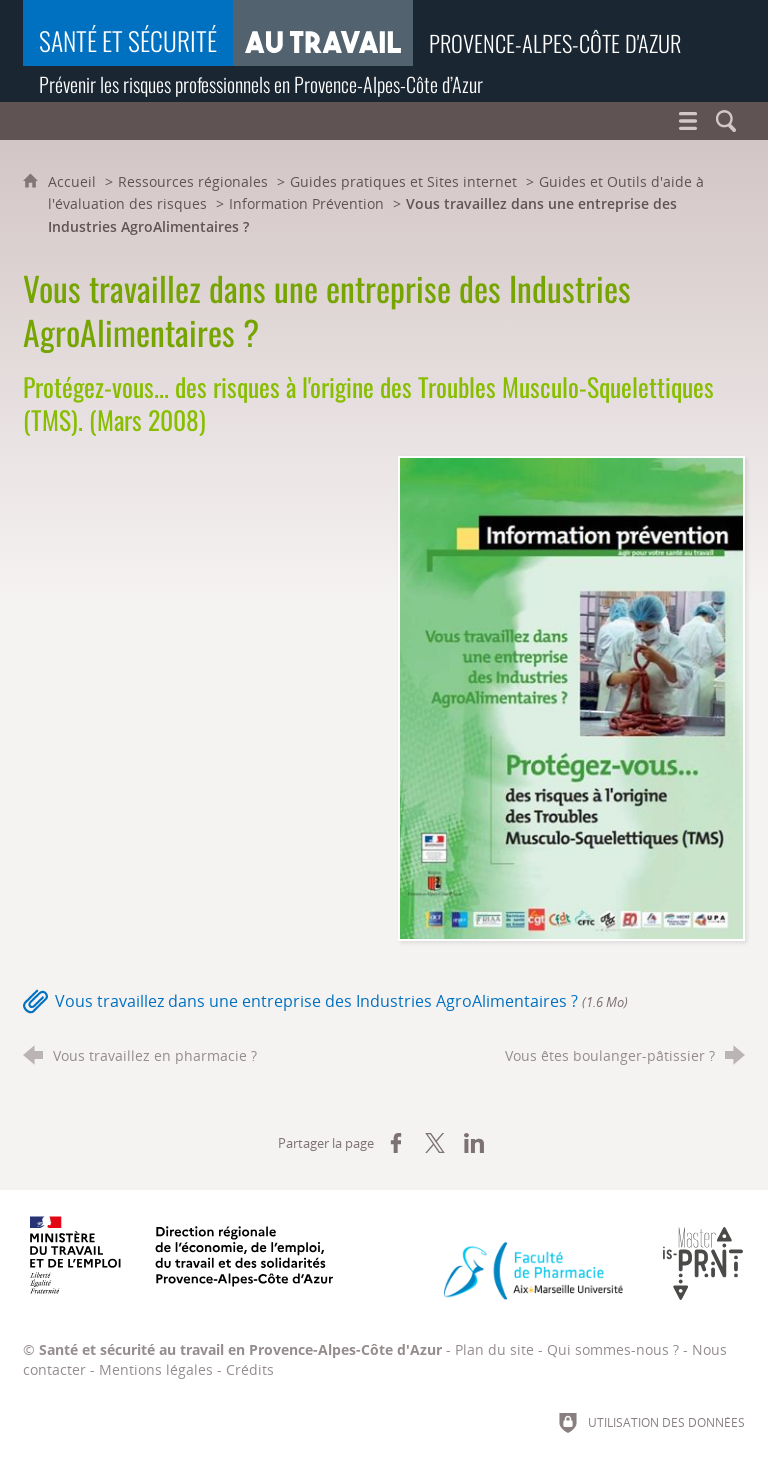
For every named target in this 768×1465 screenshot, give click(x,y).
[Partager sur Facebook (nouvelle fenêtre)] (396, 1143)
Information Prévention (306, 203)
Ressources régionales (193, 181)
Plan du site (494, 1349)
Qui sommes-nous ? (613, 1349)
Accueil (74, 181)
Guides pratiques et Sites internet (403, 181)
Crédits (250, 1369)
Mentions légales (156, 1369)
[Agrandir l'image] (571, 697)
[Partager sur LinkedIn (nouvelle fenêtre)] (474, 1143)
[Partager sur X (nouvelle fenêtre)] (435, 1143)
